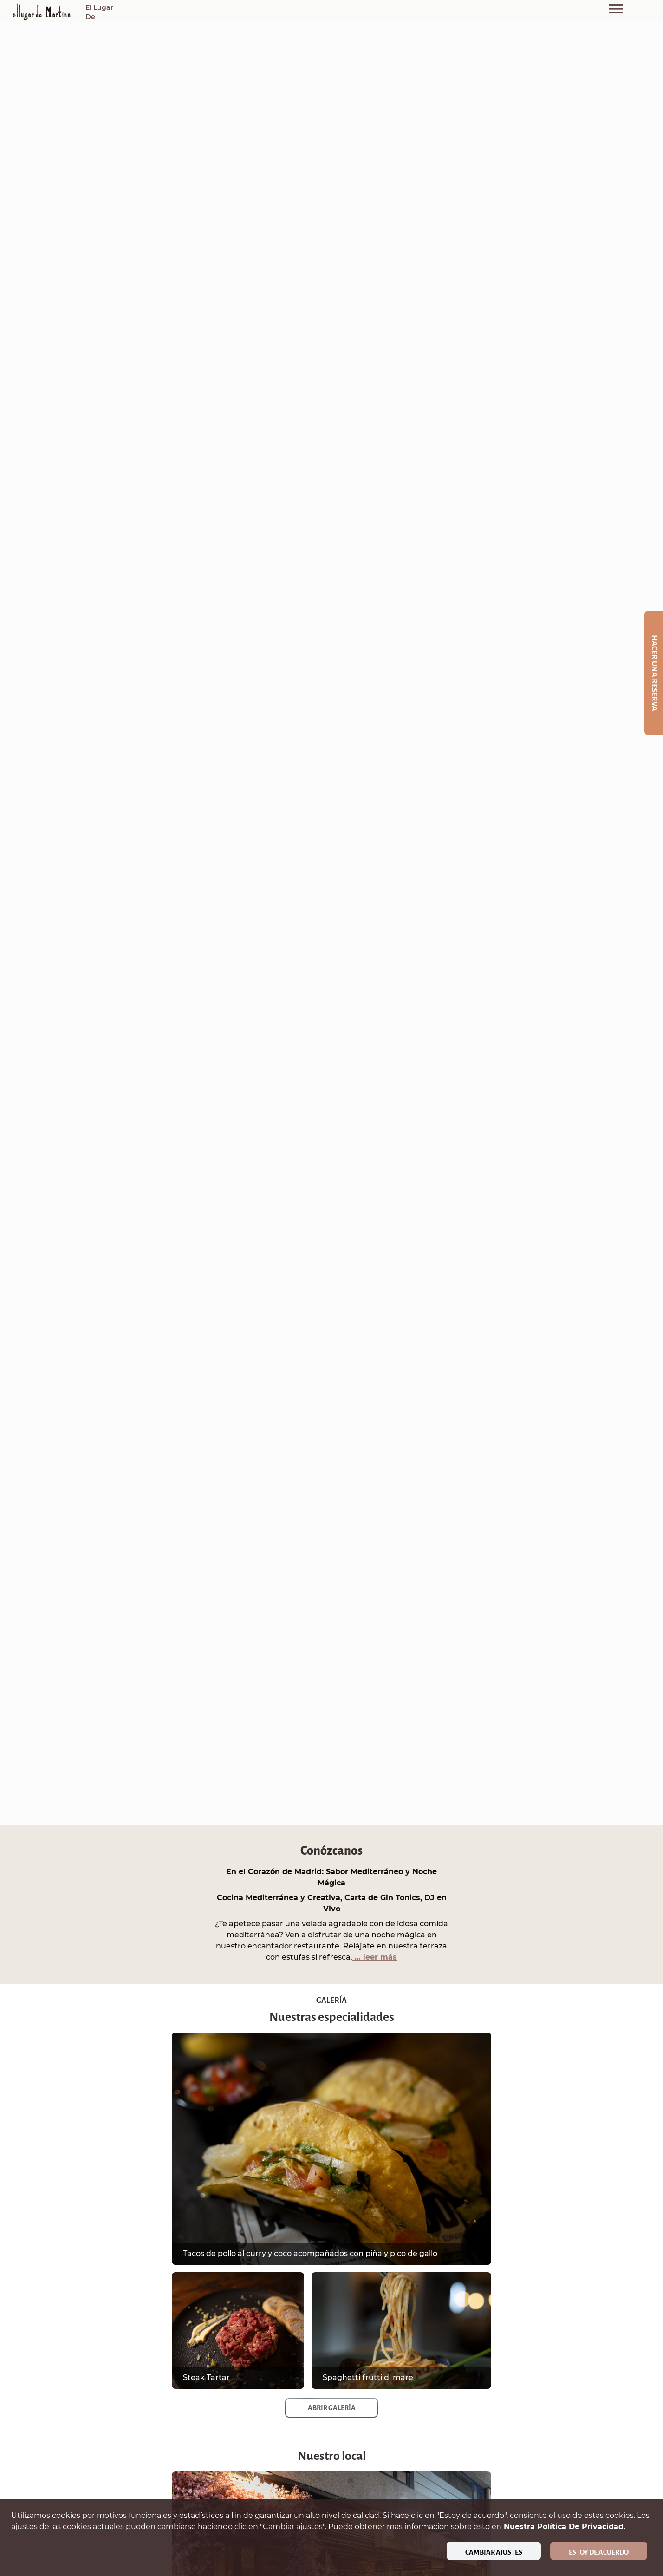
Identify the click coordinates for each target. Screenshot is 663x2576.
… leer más (374, 1957)
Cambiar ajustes (493, 2552)
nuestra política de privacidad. (563, 2526)
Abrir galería (332, 2408)
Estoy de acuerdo (599, 2552)
